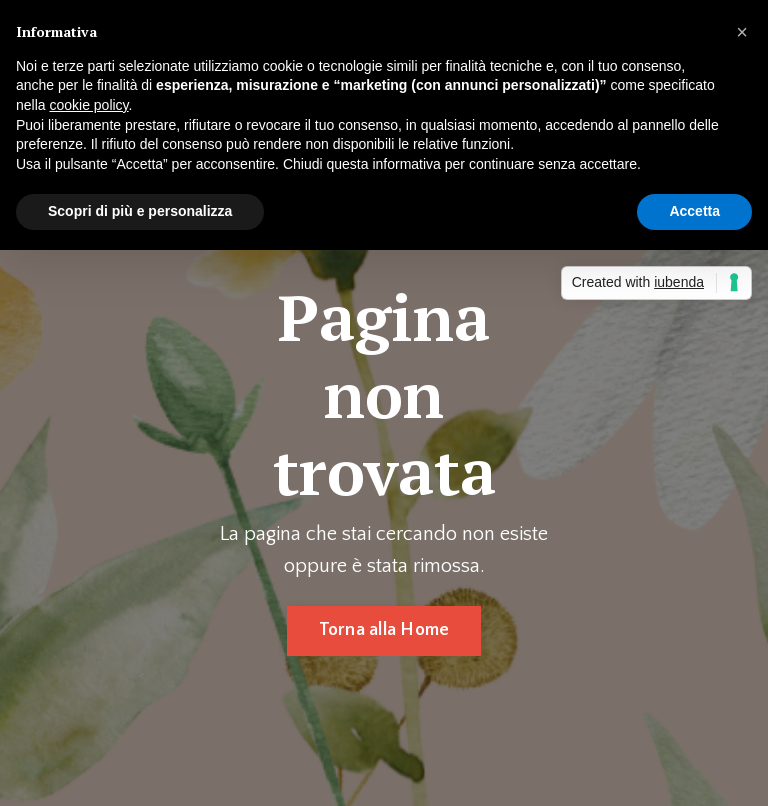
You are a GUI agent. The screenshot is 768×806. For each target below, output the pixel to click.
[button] (742, 32)
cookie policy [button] (88, 105)
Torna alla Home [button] (384, 630)
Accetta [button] (694, 211)
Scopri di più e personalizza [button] (140, 211)
